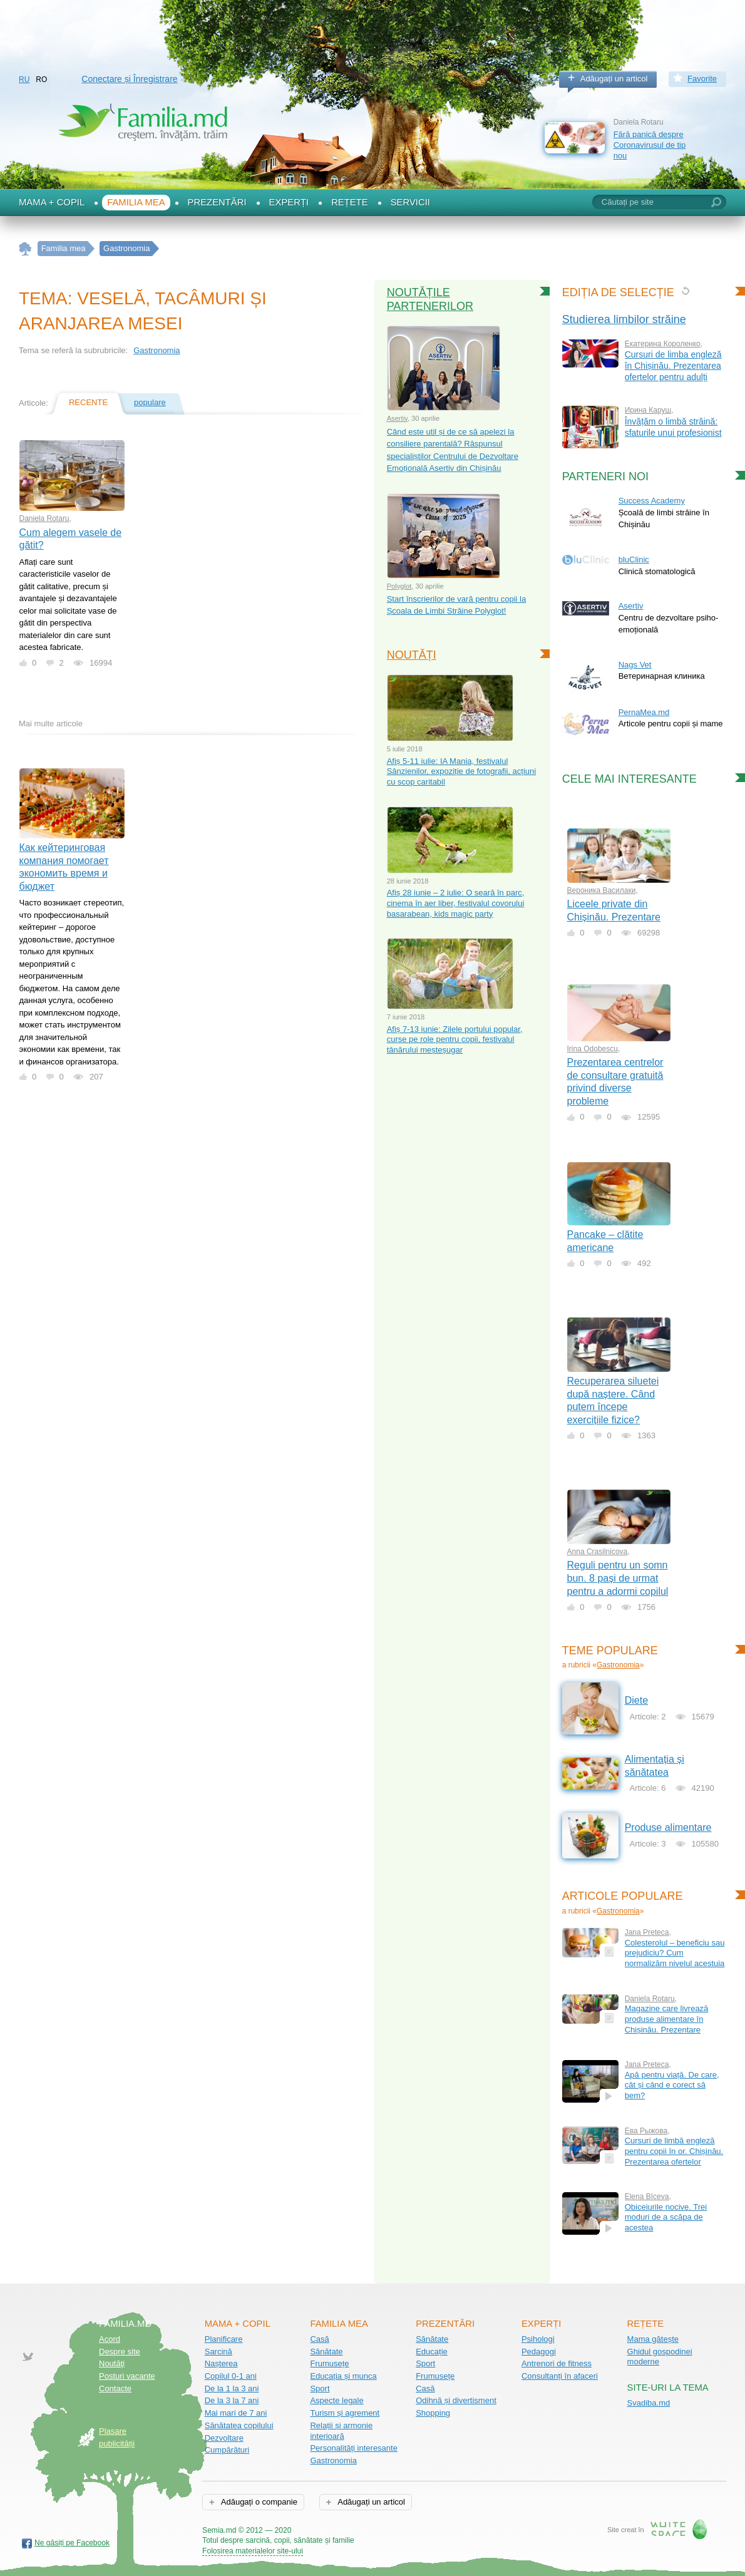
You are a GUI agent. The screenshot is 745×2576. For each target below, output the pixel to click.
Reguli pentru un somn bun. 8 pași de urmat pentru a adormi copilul (618, 1578)
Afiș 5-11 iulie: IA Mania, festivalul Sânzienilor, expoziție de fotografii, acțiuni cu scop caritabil (461, 771)
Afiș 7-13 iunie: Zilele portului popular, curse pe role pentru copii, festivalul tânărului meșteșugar (455, 1039)
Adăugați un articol (614, 78)
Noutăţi (112, 2363)
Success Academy (652, 500)
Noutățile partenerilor (430, 299)
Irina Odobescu (592, 1048)
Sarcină (218, 2351)
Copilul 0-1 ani (231, 2376)
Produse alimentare (668, 1827)
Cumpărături (227, 2450)
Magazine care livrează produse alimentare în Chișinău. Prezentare (667, 2019)
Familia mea (136, 202)
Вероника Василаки (601, 890)
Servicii (410, 202)
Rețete (349, 202)
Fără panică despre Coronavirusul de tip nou (650, 145)
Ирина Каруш (648, 410)
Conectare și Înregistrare (129, 79)
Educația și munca (343, 2376)
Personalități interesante (353, 2448)
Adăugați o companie (258, 2501)
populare (150, 402)
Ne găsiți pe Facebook (72, 2542)
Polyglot (399, 586)
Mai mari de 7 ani (236, 2413)
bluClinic (634, 559)
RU (24, 79)
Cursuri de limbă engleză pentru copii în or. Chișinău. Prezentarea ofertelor (674, 2151)
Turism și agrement (344, 2413)
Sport (319, 2388)
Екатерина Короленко (663, 343)
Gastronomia (156, 350)
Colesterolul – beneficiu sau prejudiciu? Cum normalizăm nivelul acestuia (675, 1953)
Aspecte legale (336, 2400)
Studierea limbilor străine (624, 319)
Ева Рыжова (646, 2130)
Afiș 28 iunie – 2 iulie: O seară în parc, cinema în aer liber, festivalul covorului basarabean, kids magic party (456, 903)
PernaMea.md (644, 712)
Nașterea (221, 2363)
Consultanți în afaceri (560, 2376)
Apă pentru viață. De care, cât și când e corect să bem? (672, 2085)
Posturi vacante (127, 2376)
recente (88, 402)
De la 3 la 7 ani (232, 2400)
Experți (289, 202)
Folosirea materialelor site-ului (252, 2551)
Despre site (119, 2351)
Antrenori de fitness (557, 2363)
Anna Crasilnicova (597, 1551)
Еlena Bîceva (647, 2196)
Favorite (702, 78)
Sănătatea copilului (239, 2425)
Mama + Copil (52, 202)
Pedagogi (539, 2351)
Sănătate (326, 2351)
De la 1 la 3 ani (232, 2388)
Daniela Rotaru (44, 518)
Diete (636, 1700)
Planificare (224, 2339)
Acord (109, 2339)
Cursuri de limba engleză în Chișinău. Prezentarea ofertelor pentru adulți (673, 365)
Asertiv (397, 418)
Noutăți (411, 655)
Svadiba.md (648, 2403)
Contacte (115, 2388)
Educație (432, 2351)
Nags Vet (635, 664)
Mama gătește (653, 2339)
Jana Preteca (647, 1932)
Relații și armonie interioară (341, 2431)
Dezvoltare (224, 2438)
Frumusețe (329, 2363)
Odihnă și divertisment (456, 2400)
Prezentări (217, 202)
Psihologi (538, 2339)
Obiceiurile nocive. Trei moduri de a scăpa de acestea (666, 2217)
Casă (319, 2339)
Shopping (433, 2413)
